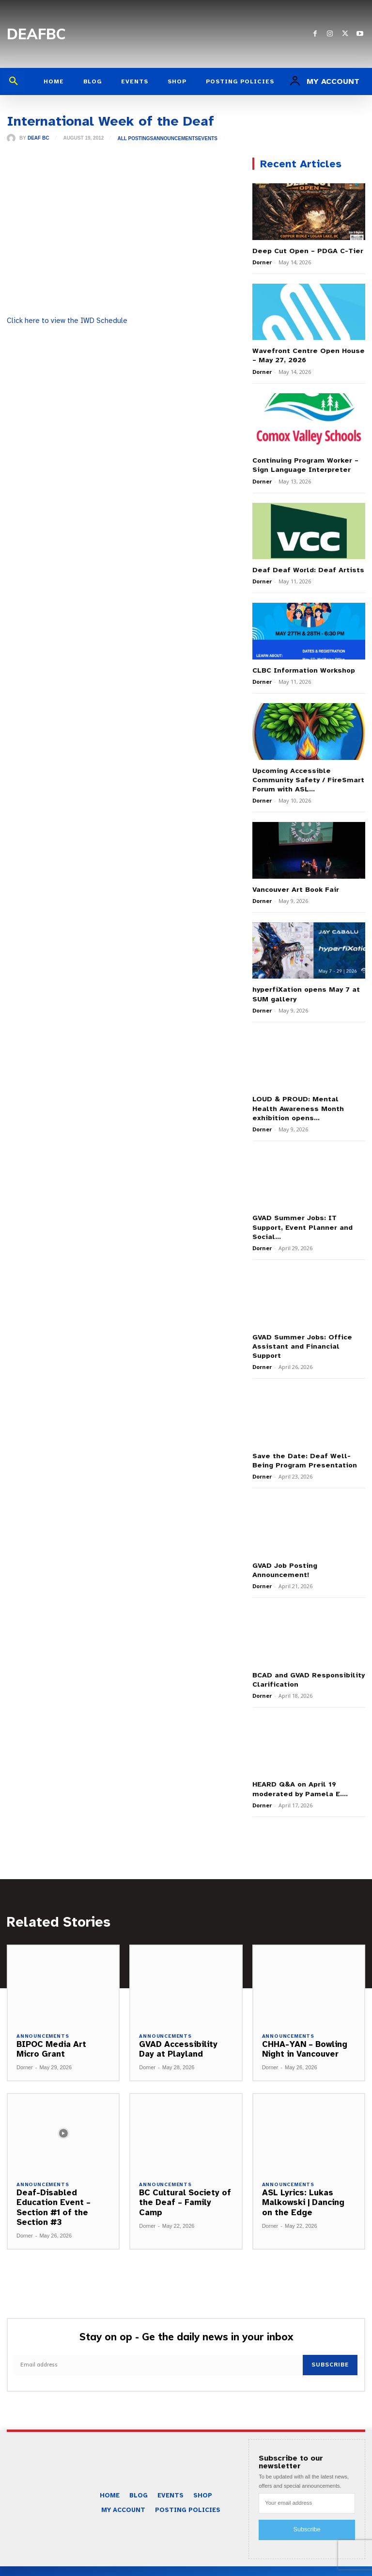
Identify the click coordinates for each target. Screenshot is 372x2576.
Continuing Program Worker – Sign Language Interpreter (303, 462)
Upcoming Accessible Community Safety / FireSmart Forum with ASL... (305, 776)
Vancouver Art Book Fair (294, 884)
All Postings (135, 138)
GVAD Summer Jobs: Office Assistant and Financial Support (299, 1327)
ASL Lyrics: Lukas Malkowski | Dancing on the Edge (303, 2179)
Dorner (262, 261)
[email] (159, 2341)
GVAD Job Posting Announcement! (283, 1548)
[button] (13, 81)
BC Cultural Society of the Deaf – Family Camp (185, 2179)
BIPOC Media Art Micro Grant (51, 2025)
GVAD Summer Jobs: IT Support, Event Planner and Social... (307, 1214)
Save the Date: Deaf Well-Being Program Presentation (308, 1440)
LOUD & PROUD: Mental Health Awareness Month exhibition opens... (306, 1101)
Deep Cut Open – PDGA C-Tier (304, 250)
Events (207, 138)
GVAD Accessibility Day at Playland (178, 2025)
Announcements (175, 138)
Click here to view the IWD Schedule (67, 320)
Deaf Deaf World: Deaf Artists (304, 567)
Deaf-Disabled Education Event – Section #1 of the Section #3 (53, 2184)
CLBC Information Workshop (302, 667)
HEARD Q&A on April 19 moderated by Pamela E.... (297, 1765)
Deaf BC (38, 138)
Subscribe (330, 2341)
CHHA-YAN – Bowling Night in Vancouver (304, 2025)
